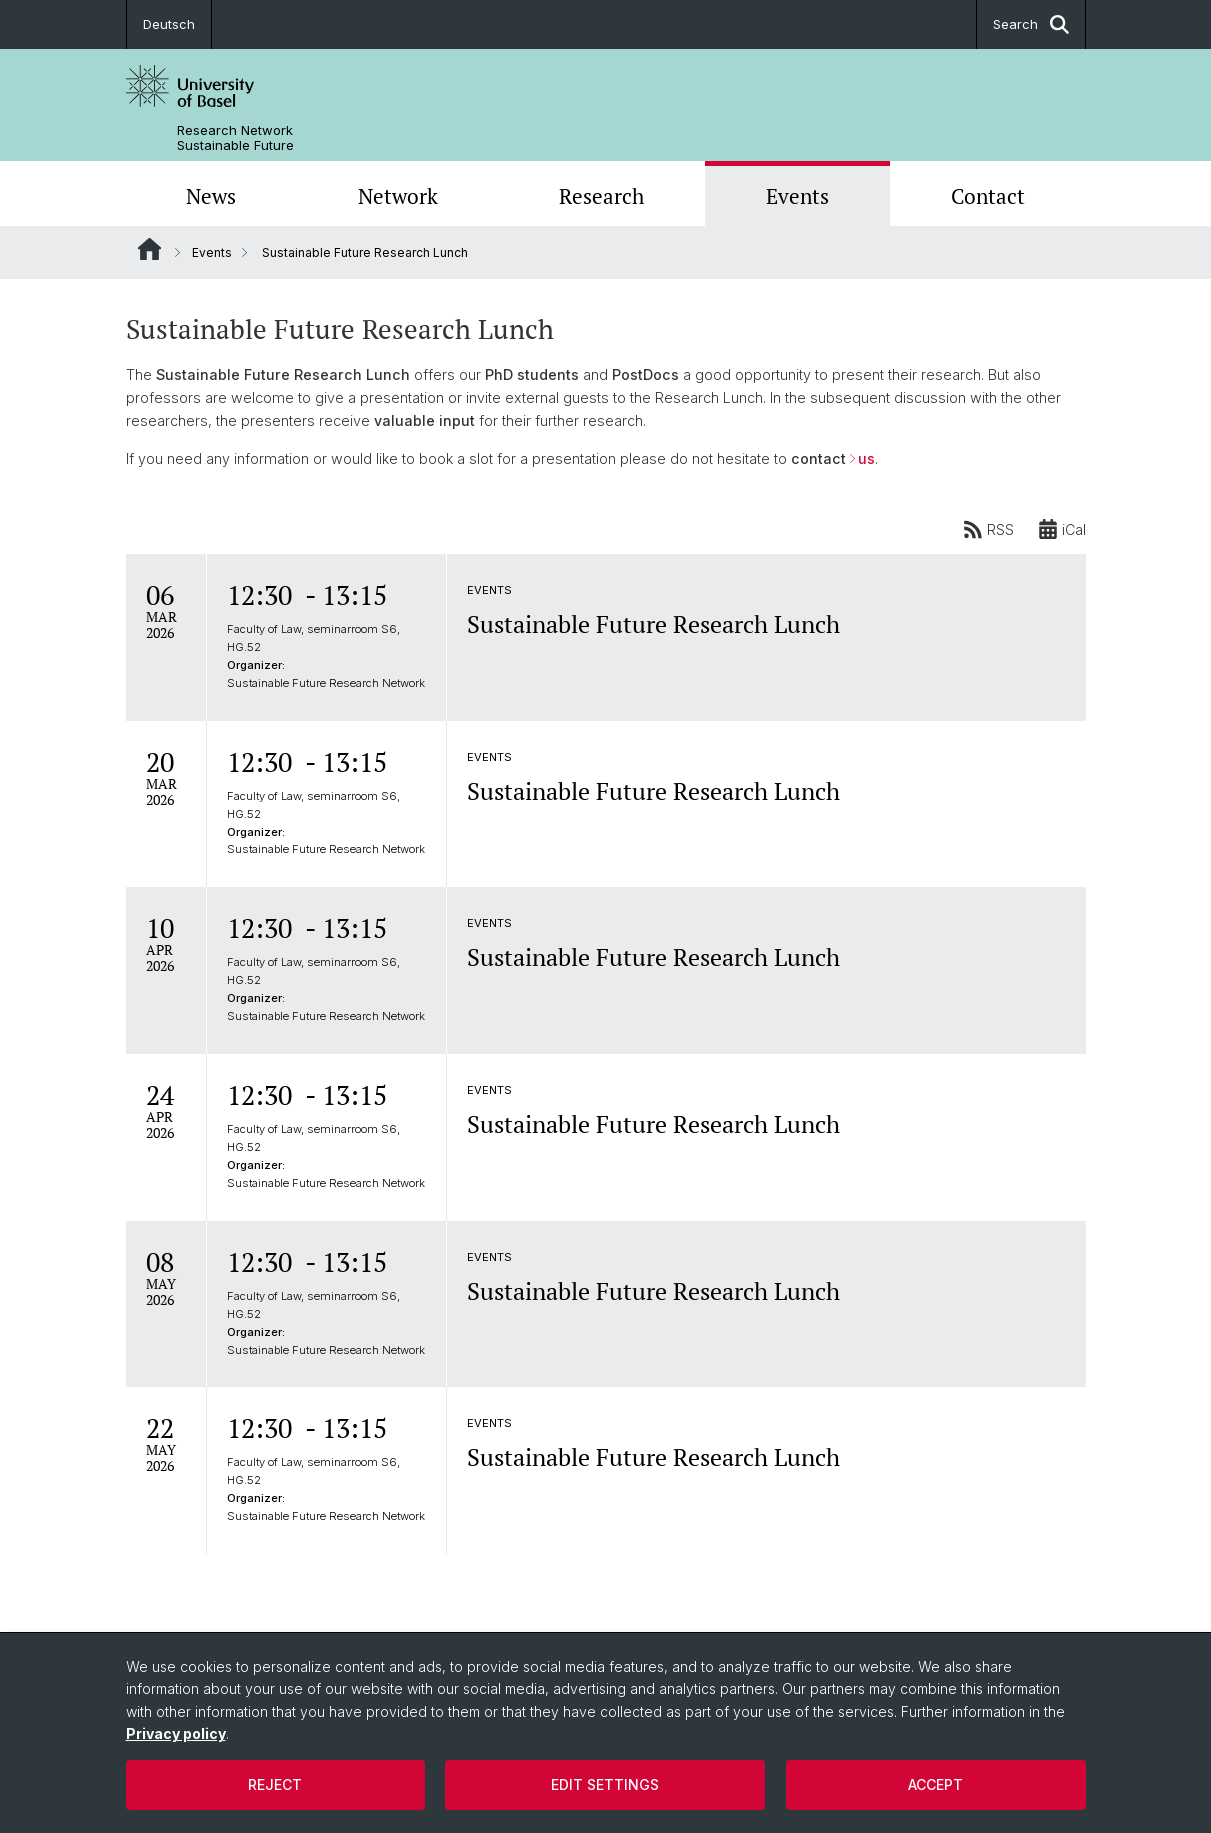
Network (398, 196)
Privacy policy (176, 1733)
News (211, 196)
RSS (988, 529)
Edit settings (605, 1784)
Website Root (149, 249)
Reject (275, 1784)
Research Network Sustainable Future (235, 138)
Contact (988, 196)
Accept (935, 1784)
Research (601, 196)
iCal (1062, 529)
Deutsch (169, 24)
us (866, 458)
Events (797, 196)
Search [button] (1031, 24)
